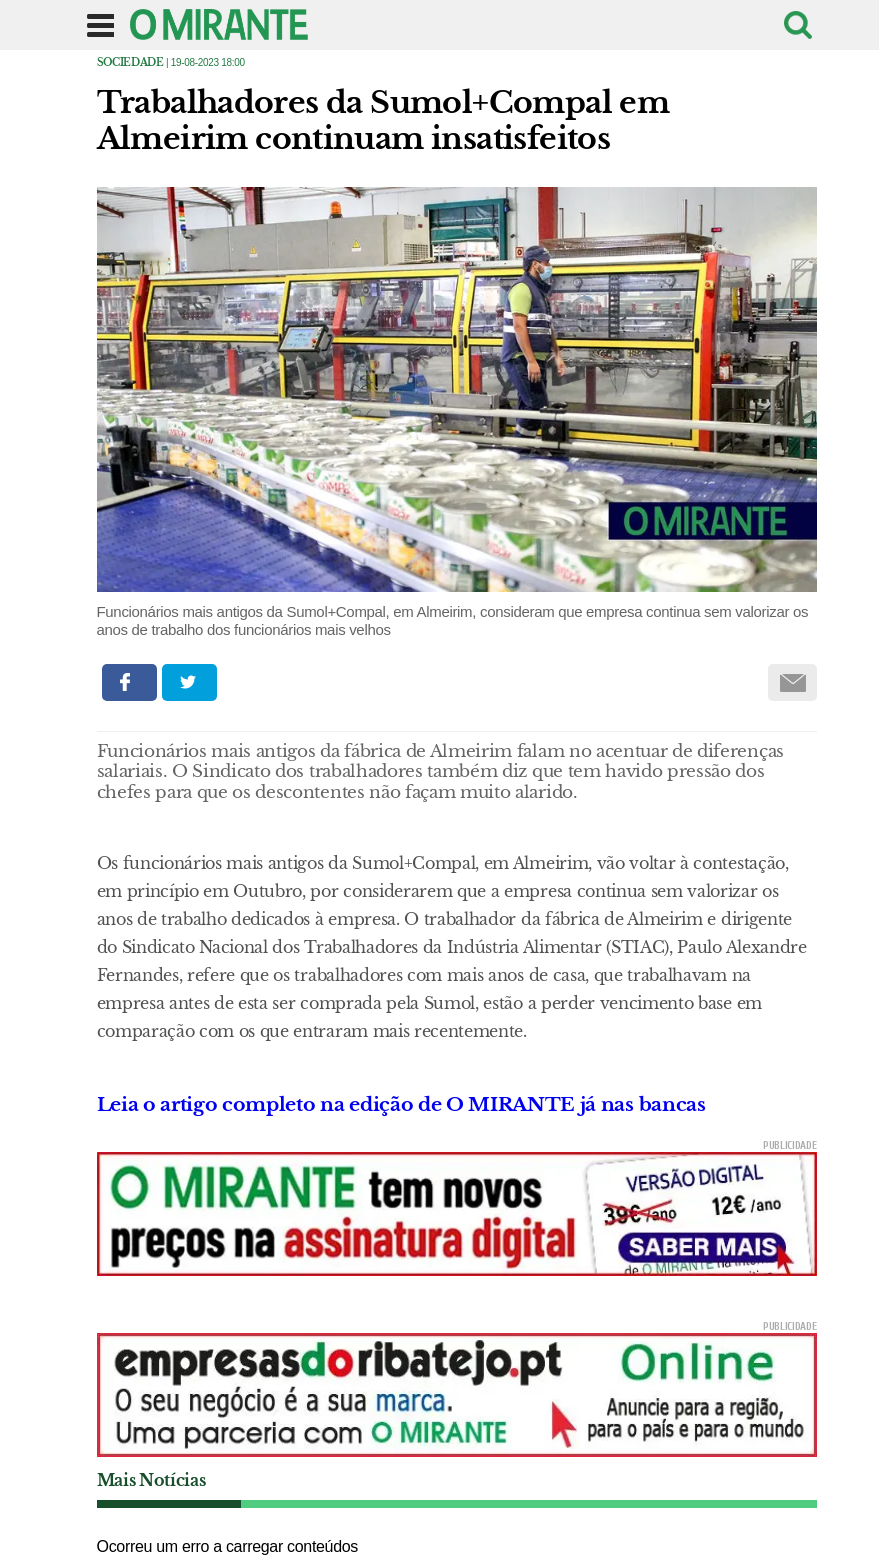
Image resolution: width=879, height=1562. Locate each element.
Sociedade (130, 62)
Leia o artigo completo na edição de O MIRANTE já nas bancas (401, 1104)
